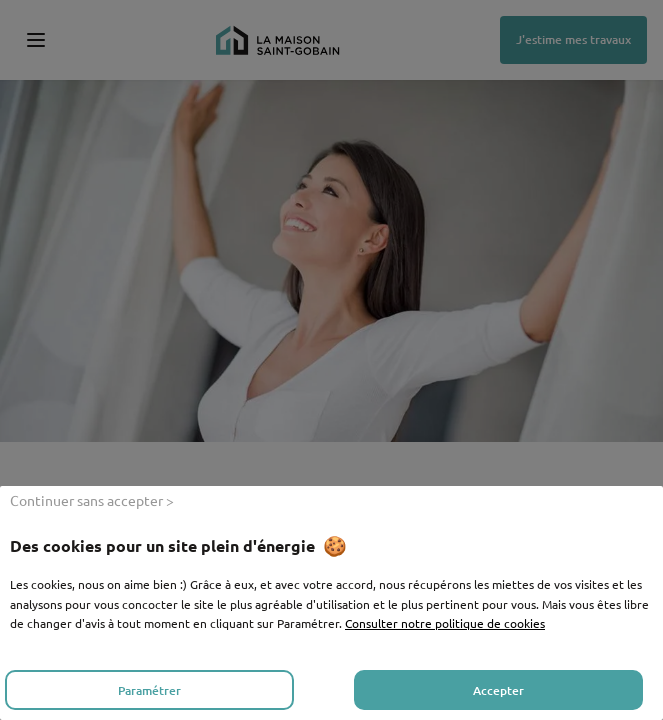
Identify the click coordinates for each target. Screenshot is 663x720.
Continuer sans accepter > (92, 500)
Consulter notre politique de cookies (445, 623)
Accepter (498, 690)
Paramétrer (149, 690)
